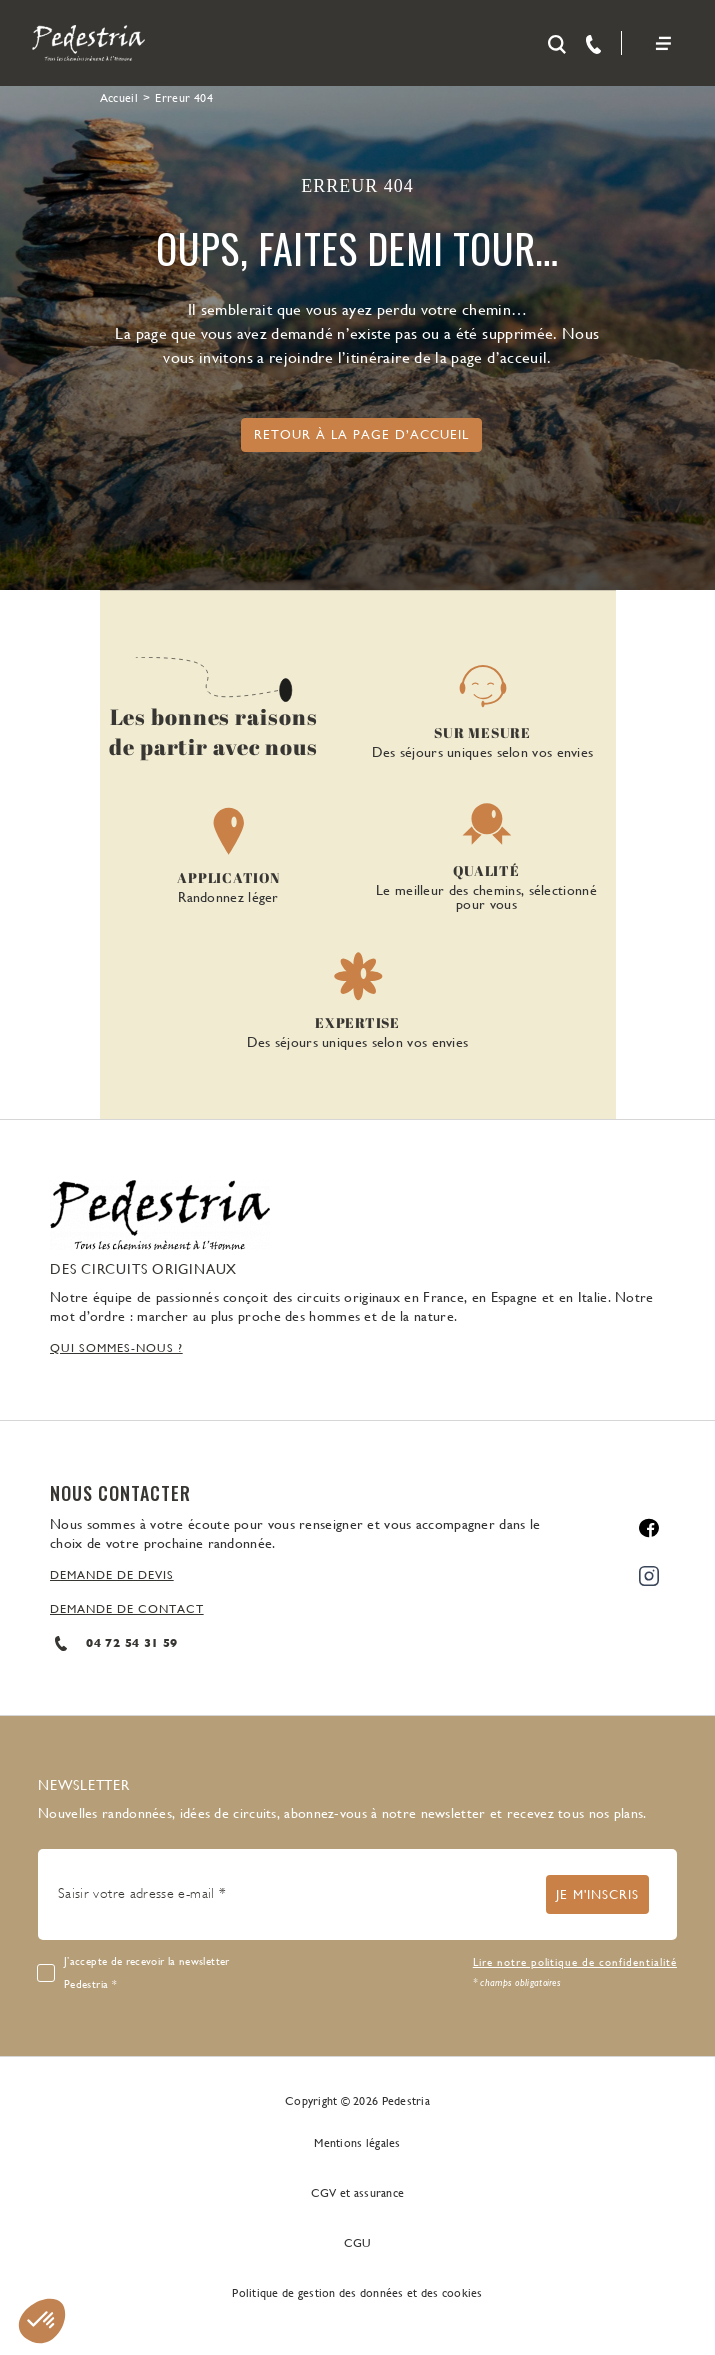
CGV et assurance (357, 2193)
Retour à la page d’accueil (361, 434)
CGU (358, 2243)
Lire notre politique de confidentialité (575, 1962)
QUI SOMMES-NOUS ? (116, 1348)
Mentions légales (357, 2143)
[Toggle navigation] (662, 43)
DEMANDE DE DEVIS (112, 1575)
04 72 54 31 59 (113, 1643)
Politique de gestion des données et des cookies (357, 2293)
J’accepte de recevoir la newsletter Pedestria (147, 1973)
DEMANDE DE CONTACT (127, 1609)
